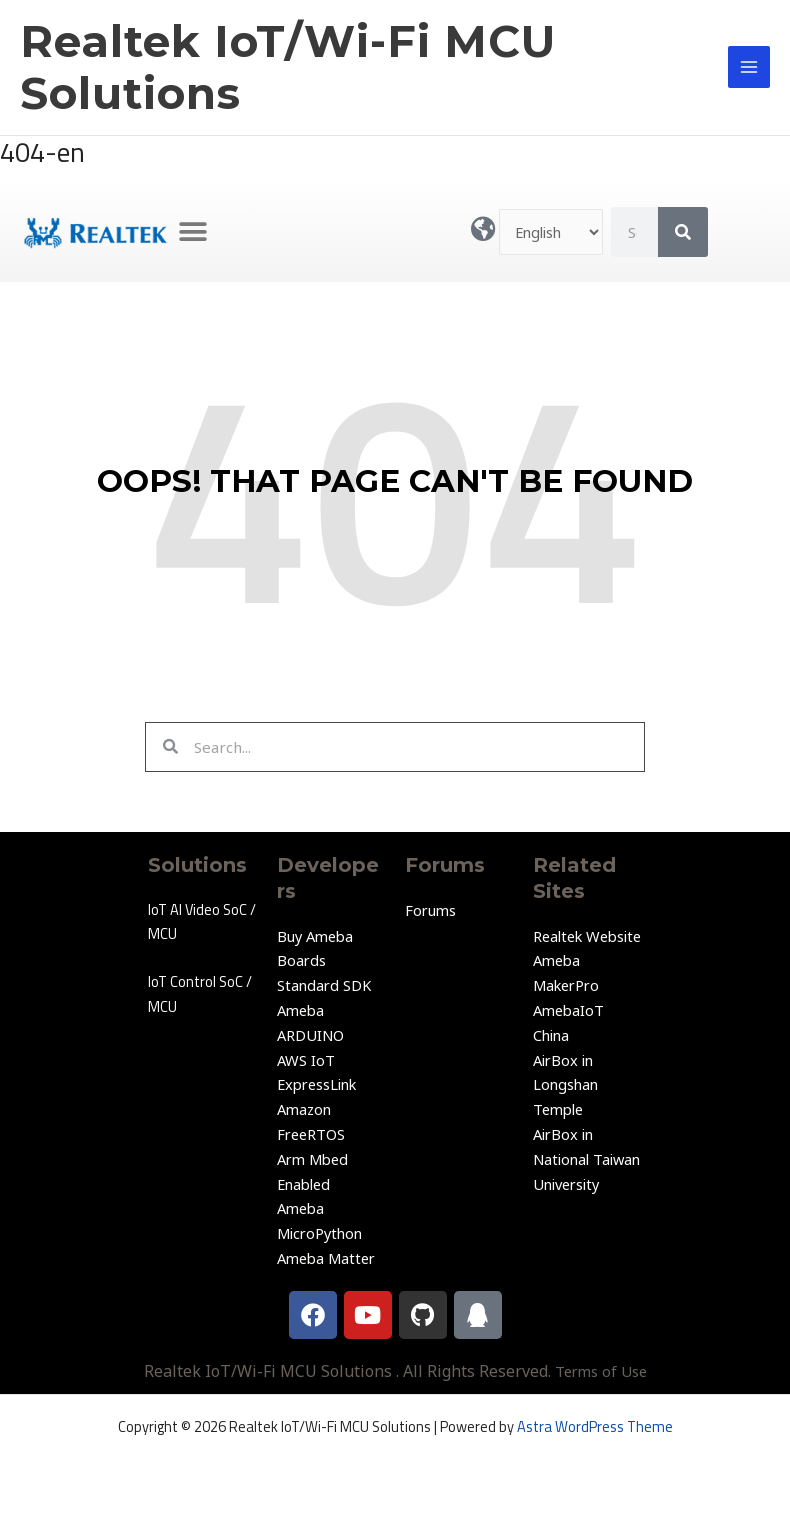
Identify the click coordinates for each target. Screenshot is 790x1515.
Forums (430, 910)
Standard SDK (324, 985)
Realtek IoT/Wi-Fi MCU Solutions (288, 67)
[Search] (683, 232)
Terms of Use (601, 1371)
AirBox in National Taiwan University (586, 1159)
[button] (192, 232)
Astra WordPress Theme (595, 1426)
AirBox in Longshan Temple (565, 1085)
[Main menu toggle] (749, 67)
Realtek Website (587, 936)
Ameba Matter (326, 1258)
